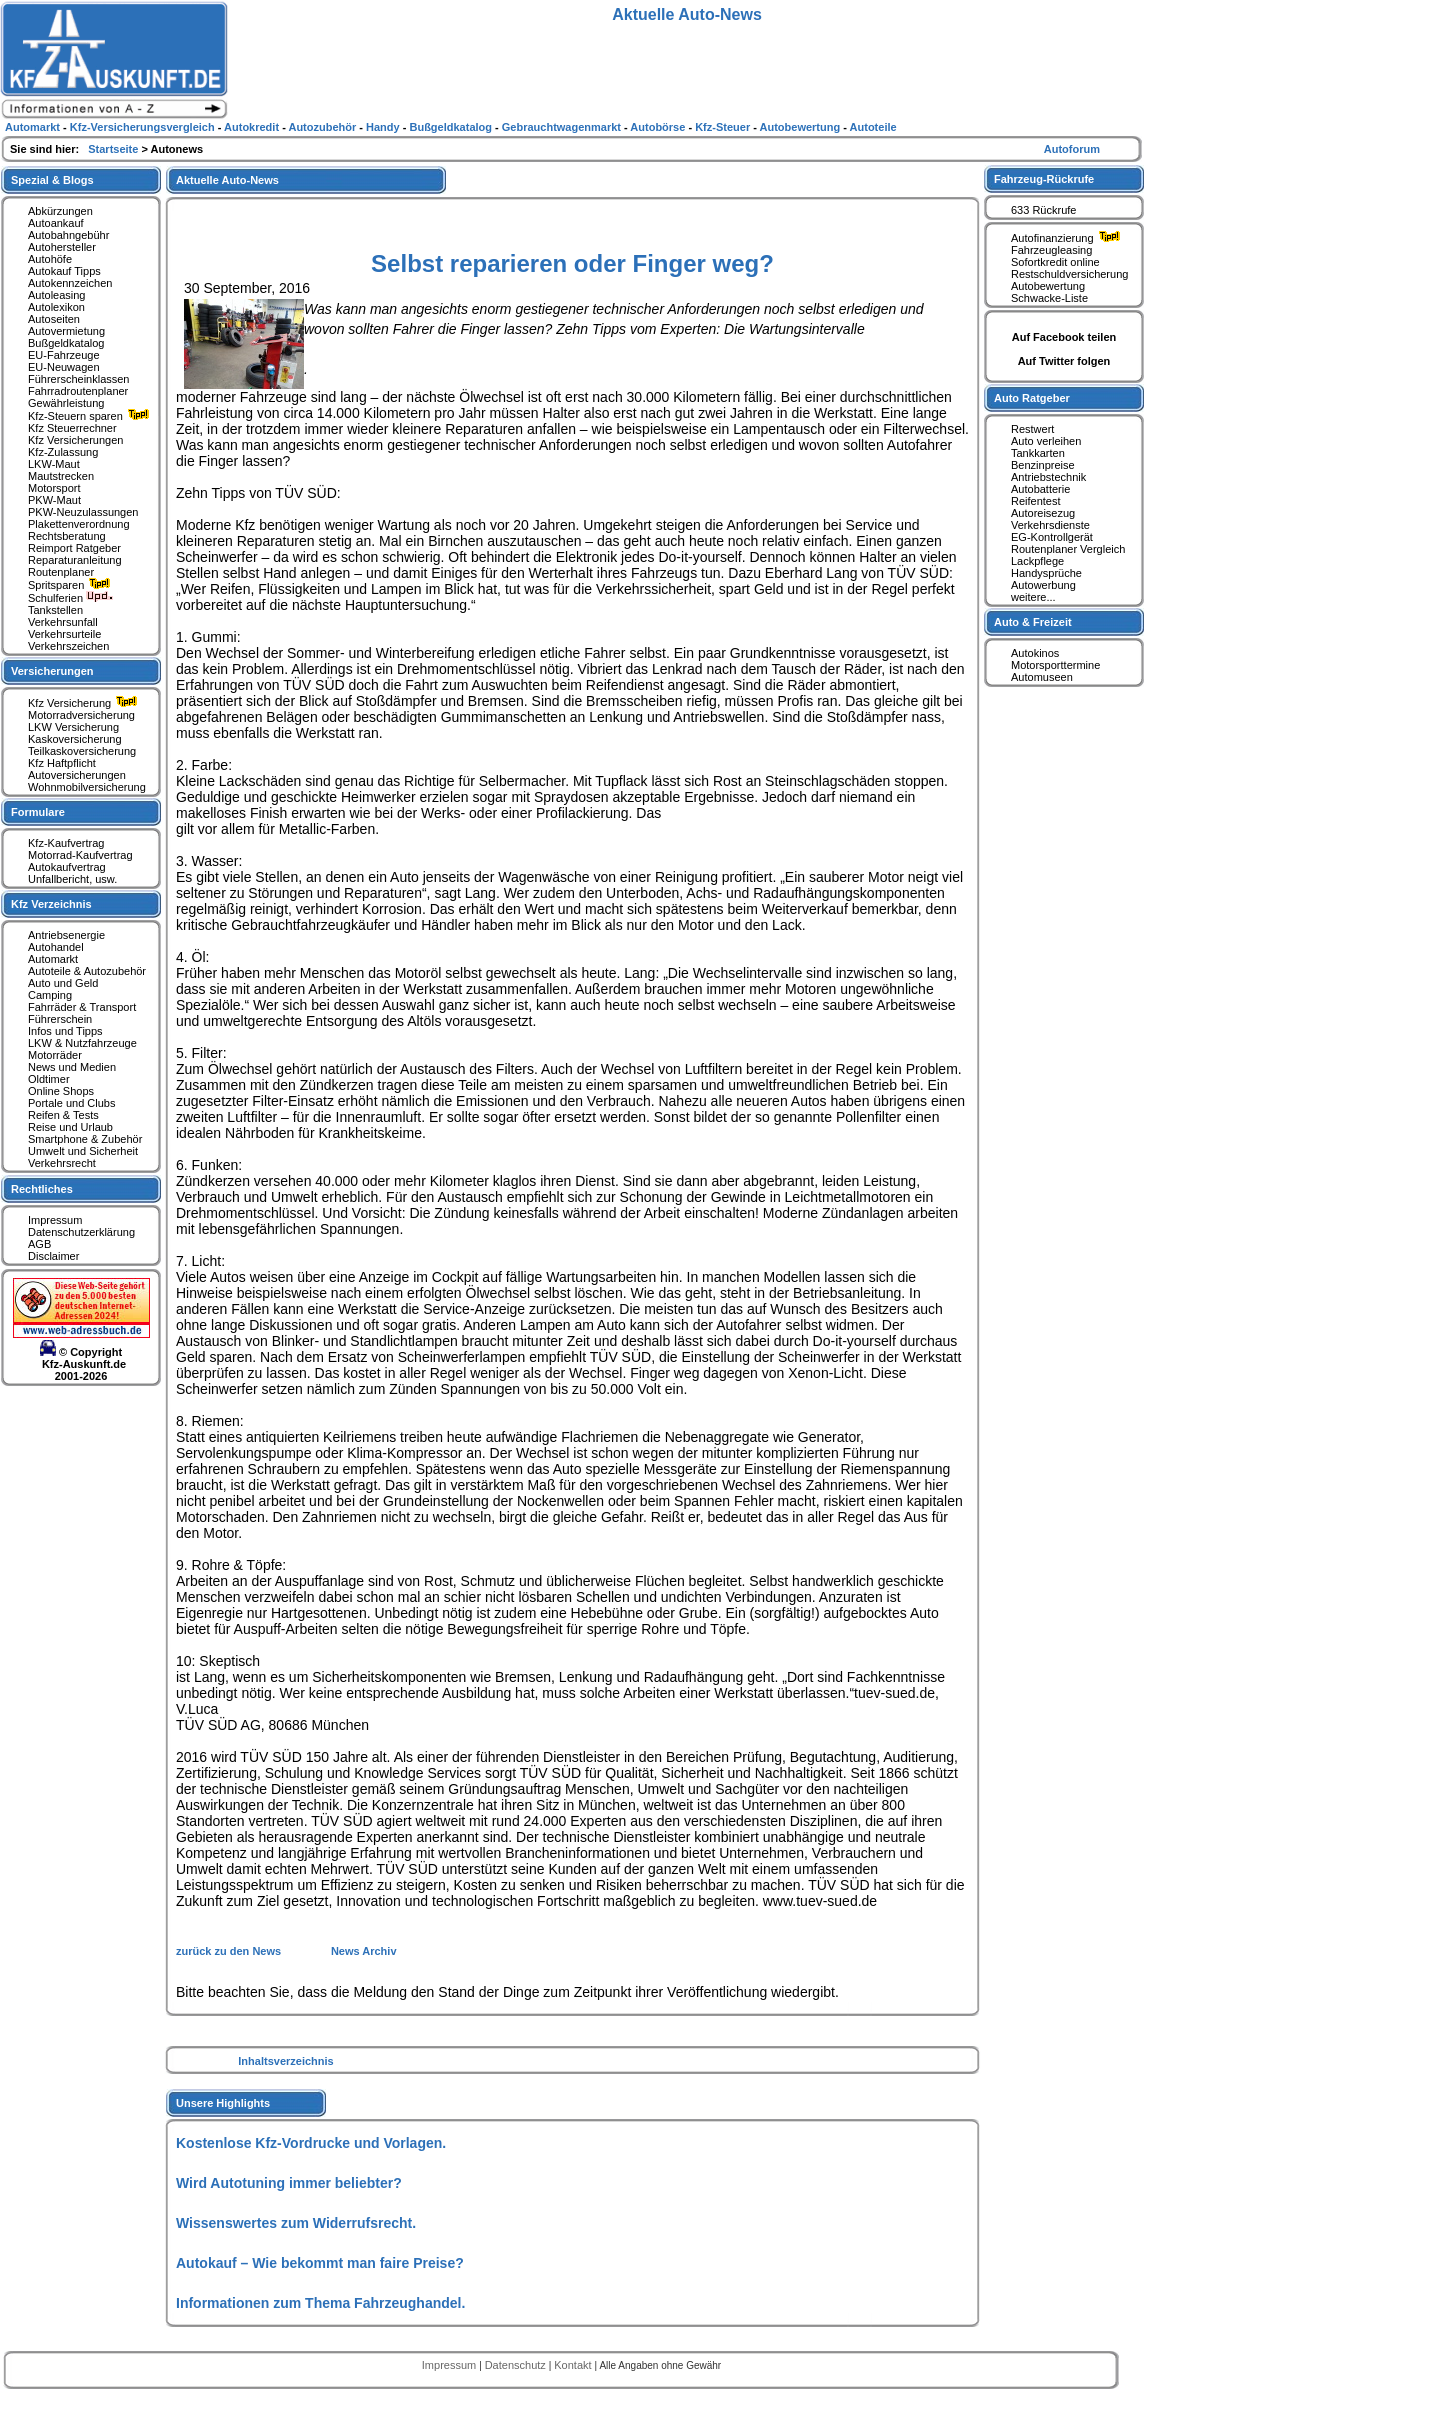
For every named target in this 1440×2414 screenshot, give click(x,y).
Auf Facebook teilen (1064, 337)
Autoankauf (56, 223)
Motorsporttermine (1055, 665)
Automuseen (1042, 677)
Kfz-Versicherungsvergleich (144, 127)
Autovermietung (66, 331)
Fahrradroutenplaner (78, 391)
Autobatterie (1040, 489)
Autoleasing (57, 295)
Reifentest (1036, 501)
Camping (50, 995)
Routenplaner (61, 572)
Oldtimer (49, 1079)
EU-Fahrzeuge (64, 355)
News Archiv (364, 1951)
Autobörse (659, 127)
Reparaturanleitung (75, 560)
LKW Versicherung (73, 727)
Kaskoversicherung (75, 739)
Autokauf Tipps (64, 271)
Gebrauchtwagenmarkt (563, 127)
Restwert (1032, 429)
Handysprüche (1046, 573)
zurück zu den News (230, 1951)
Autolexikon (56, 307)
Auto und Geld (63, 983)
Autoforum (1072, 149)
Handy (384, 127)
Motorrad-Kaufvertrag (80, 855)
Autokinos (1035, 653)
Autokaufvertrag (67, 867)
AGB (39, 1244)
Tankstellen (55, 610)
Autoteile (873, 127)
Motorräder (55, 1055)
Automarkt (53, 959)
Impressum (55, 1220)
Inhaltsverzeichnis (285, 2061)
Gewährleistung (66, 403)
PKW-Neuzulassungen (83, 512)
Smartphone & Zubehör (85, 1139)
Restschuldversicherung (1069, 274)
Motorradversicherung (81, 715)
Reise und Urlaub (70, 1127)
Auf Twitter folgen (1064, 361)
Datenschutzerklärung (81, 1232)
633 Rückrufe (1043, 210)
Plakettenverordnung (79, 524)
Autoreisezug (1043, 513)
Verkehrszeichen (68, 646)
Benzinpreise (1043, 465)
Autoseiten (54, 319)
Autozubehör (323, 127)
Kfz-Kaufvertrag (66, 843)
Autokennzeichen (70, 283)
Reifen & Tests (63, 1115)
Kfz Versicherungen (75, 440)
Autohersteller (62, 247)
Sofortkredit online (1055, 262)
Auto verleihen (1046, 441)
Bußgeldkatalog (66, 343)
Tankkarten (1038, 453)
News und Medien (72, 1067)
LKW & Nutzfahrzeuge (82, 1043)
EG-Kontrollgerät (1052, 537)
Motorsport (54, 488)
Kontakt (574, 2365)
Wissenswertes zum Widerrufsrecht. (296, 2223)
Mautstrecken (61, 476)
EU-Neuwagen (64, 367)
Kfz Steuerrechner (72, 428)
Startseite (114, 149)
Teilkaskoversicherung (82, 751)
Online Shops (61, 1091)
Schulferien (71, 598)
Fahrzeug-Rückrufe (1044, 179)
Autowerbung (1043, 585)
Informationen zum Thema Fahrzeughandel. (320, 2303)
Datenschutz (517, 2365)
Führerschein (60, 1019)
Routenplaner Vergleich (1068, 549)
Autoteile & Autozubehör (87, 971)
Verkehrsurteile (64, 634)
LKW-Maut (54, 464)
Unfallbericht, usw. (72, 879)
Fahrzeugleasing (1051, 250)
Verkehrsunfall (63, 622)
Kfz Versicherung (85, 703)
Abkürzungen (60, 211)
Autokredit (253, 127)
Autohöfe (50, 259)
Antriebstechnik (1048, 477)
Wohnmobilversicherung (87, 787)
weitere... (1033, 597)
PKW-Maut (54, 500)
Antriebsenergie (66, 935)
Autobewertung (1048, 286)
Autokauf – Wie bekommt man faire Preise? (320, 2263)
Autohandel (56, 947)
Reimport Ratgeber (74, 548)
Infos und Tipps (65, 1031)
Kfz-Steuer (724, 127)
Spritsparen (71, 585)
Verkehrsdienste (1050, 525)
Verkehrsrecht (62, 1163)
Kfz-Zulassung (63, 452)
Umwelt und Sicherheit (83, 1151)
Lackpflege (1037, 561)
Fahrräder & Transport (82, 1007)
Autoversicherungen (77, 775)
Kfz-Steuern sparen (91, 416)
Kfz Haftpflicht (62, 763)
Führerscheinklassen (79, 379)
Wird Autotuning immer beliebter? (289, 2183)
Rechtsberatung (67, 536)
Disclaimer (53, 1256)
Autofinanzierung (1068, 238)
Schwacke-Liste (1049, 298)
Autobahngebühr (68, 235)
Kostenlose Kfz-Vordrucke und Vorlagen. (311, 2143)
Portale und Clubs (71, 1103)
